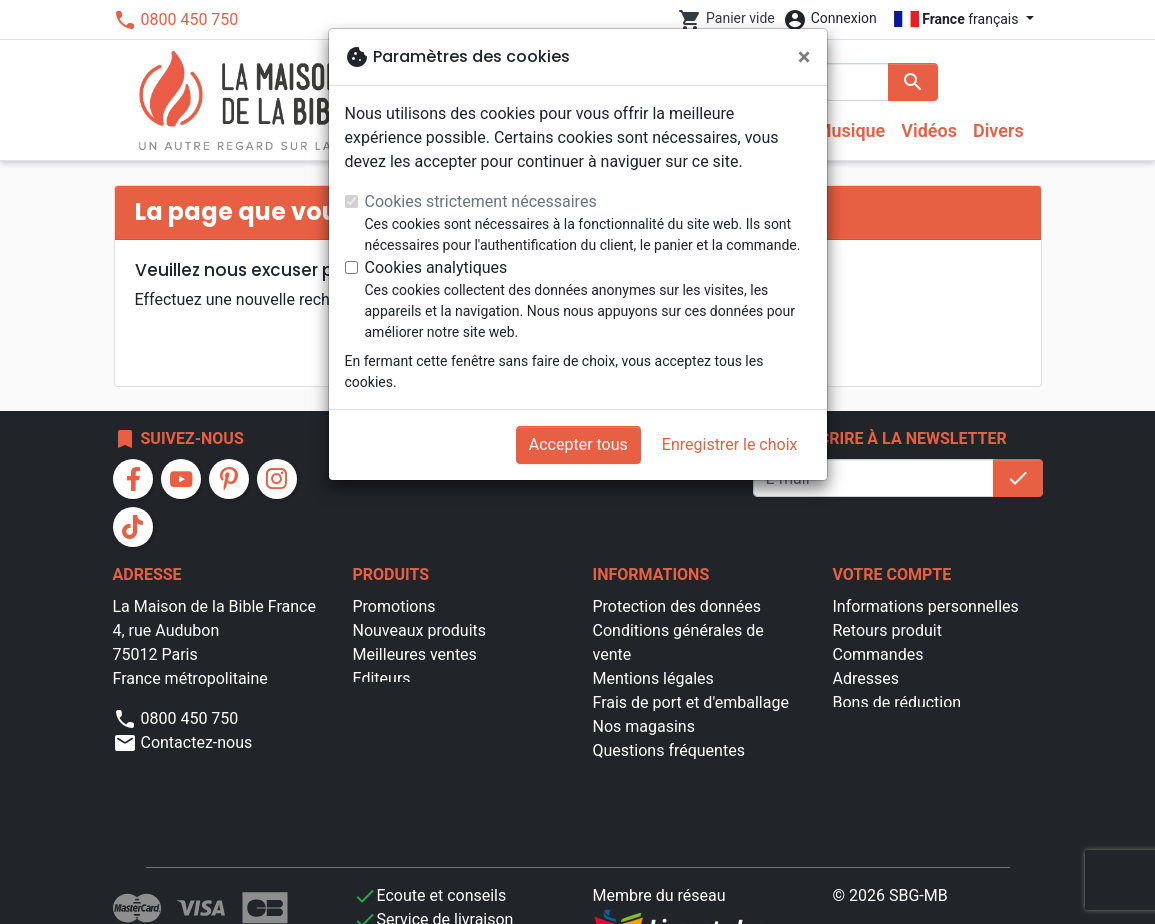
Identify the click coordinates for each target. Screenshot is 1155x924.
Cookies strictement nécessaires (481, 201)
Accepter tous (578, 444)
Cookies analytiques (436, 267)
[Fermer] (804, 57)
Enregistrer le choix (730, 444)
